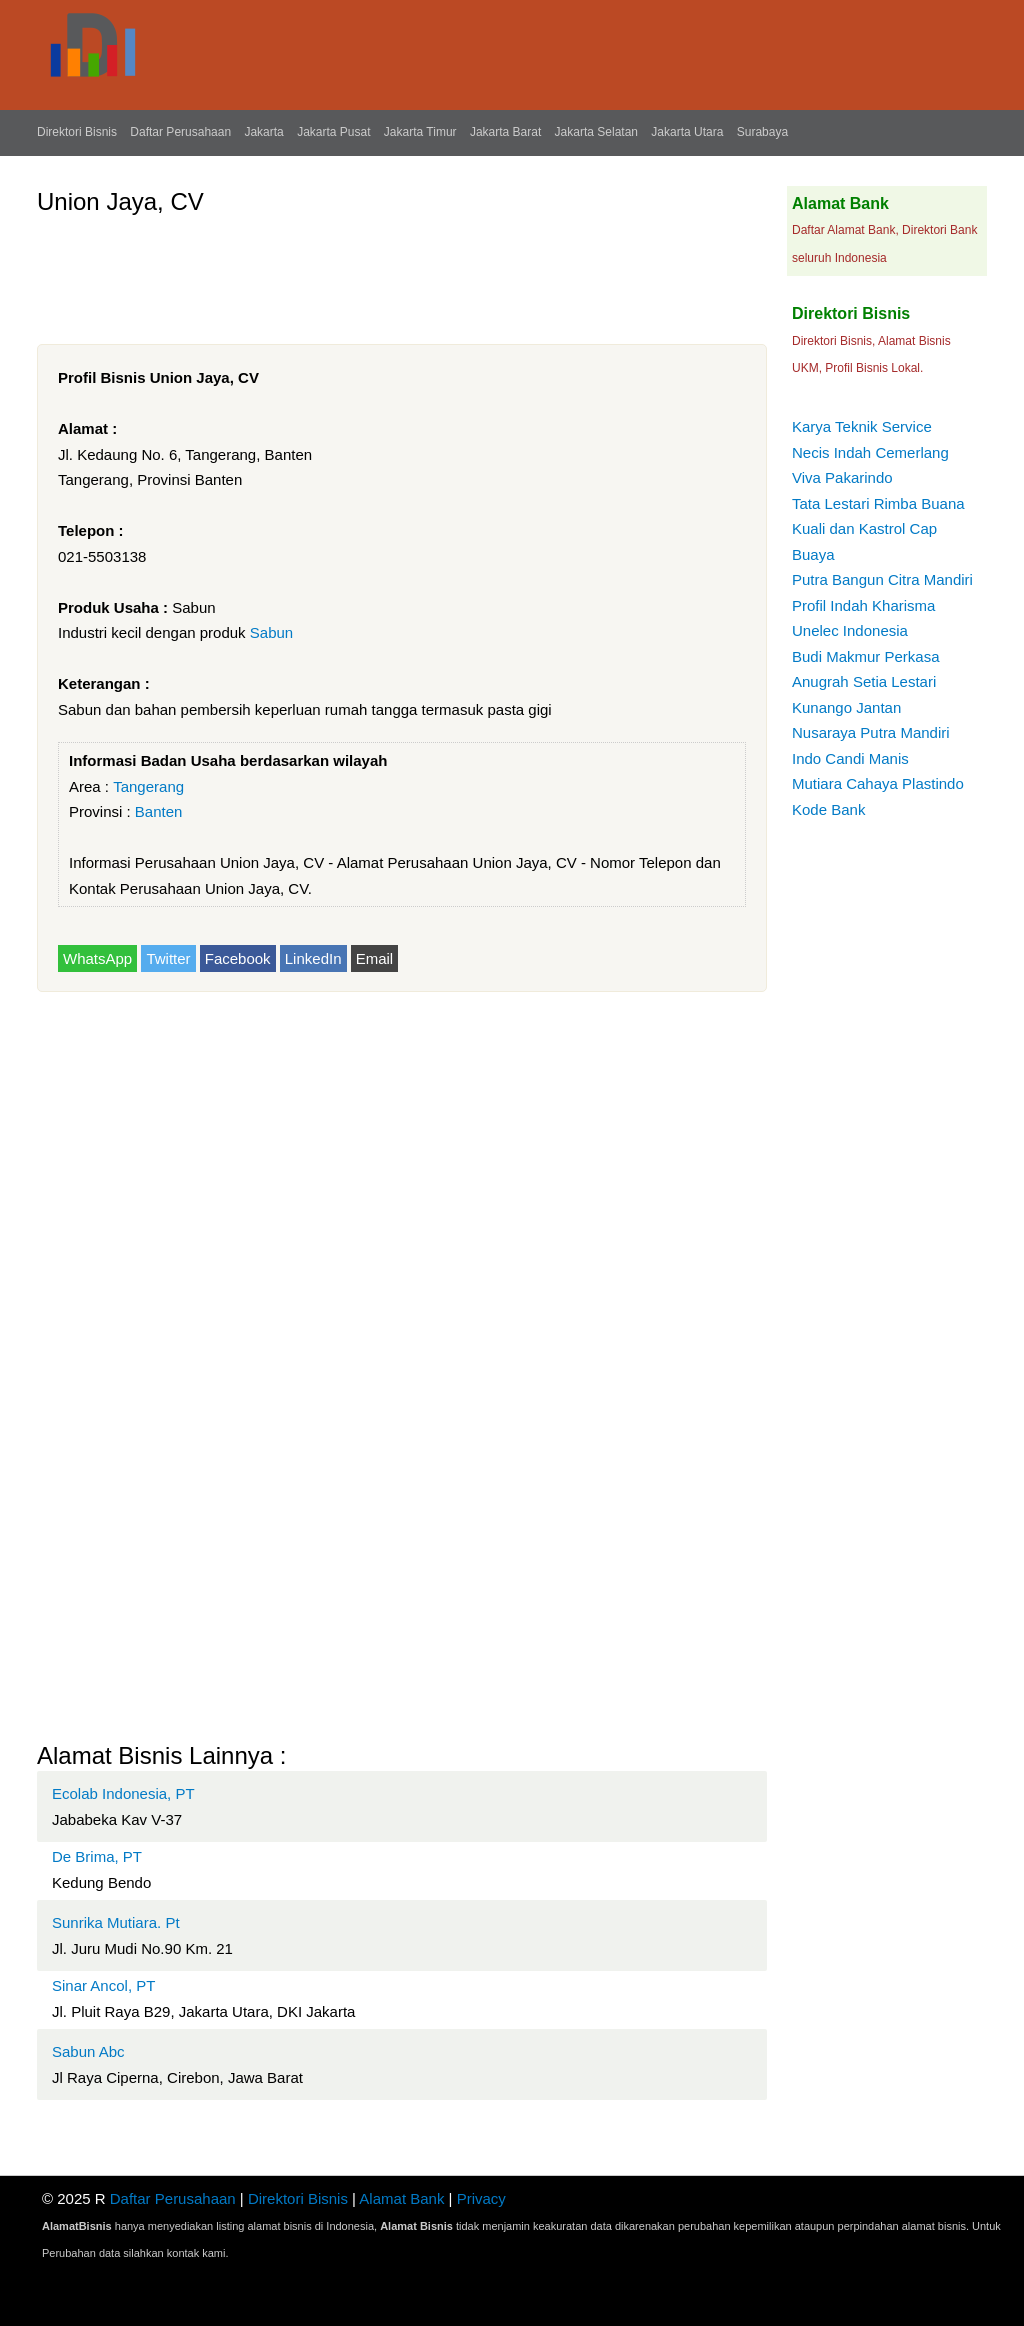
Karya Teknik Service (862, 426)
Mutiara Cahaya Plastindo (878, 783)
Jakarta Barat (505, 132)
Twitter (168, 958)
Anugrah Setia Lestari (864, 681)
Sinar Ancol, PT (103, 1985)
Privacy (481, 2198)
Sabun (271, 632)
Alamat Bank (401, 2198)
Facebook (238, 958)
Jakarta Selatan (596, 132)
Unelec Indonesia (850, 630)
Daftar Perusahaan (180, 132)
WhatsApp (97, 958)
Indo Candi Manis (850, 758)
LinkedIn (313, 958)
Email (375, 958)
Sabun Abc (88, 2051)
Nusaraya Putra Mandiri (871, 732)
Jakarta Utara (687, 132)
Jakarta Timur (420, 132)
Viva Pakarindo (842, 477)
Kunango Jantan (846, 707)
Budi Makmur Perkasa (866, 656)
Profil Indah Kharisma (863, 605)
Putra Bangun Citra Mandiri (882, 579)
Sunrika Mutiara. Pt (116, 1922)
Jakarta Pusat (333, 132)
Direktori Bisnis (77, 132)
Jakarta (263, 132)
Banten (159, 811)
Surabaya (762, 132)
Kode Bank (828, 809)
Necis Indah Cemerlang (870, 452)
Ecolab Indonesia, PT (123, 1793)
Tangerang (148, 786)
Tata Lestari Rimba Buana (878, 503)
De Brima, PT (97, 1856)
